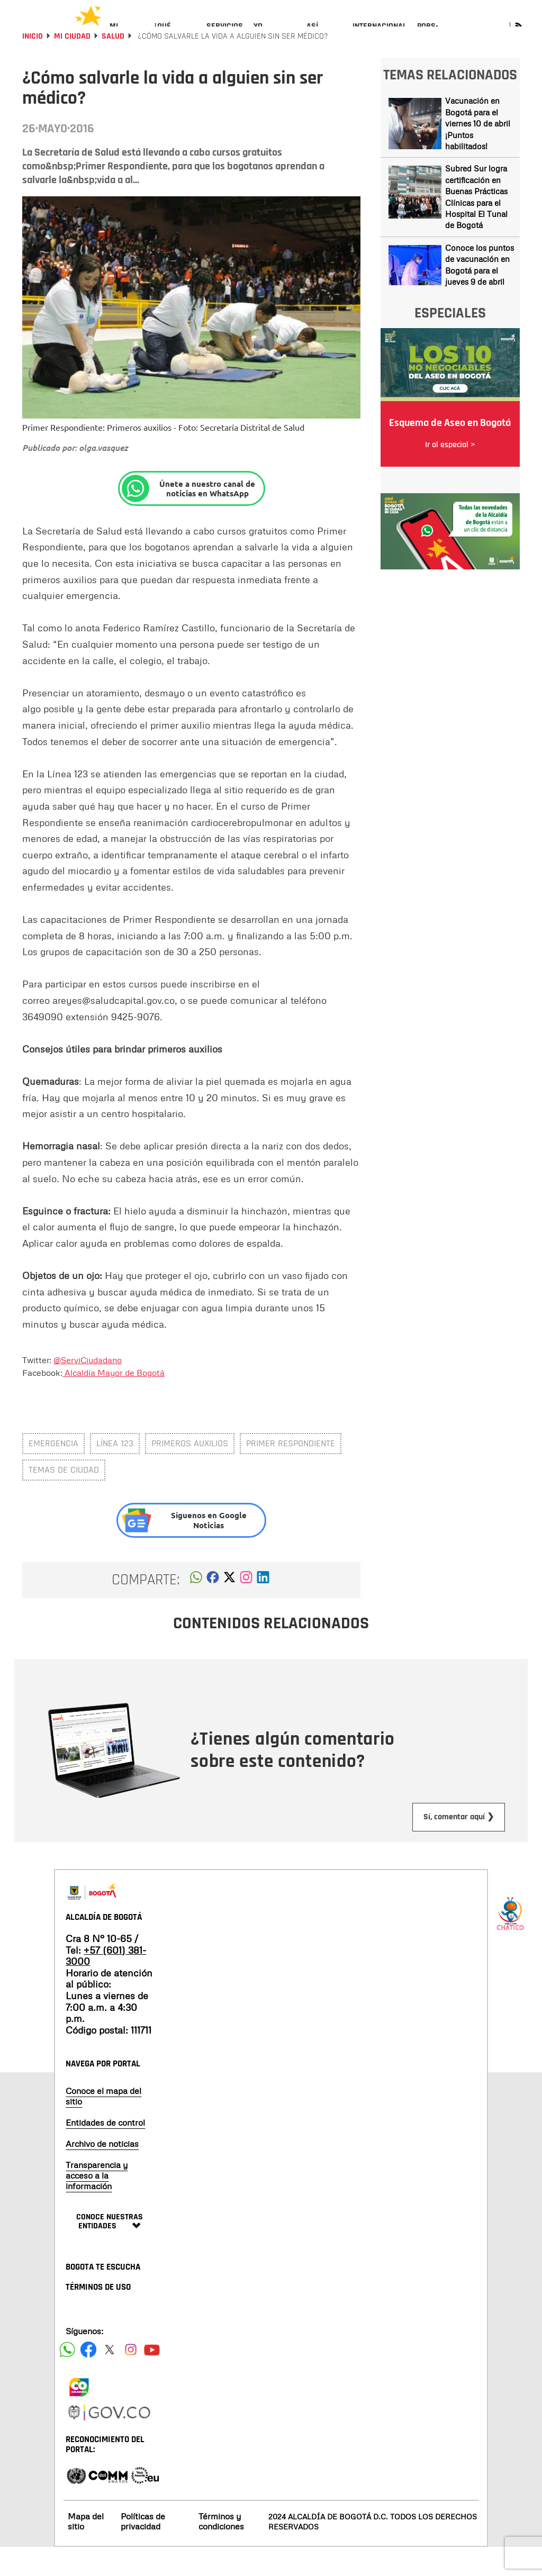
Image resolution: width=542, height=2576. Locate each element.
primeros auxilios (189, 1472)
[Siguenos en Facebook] (67, 2378)
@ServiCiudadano (87, 1388)
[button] (196, 1608)
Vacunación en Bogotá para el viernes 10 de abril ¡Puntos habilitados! (477, 151)
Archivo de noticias (102, 2172)
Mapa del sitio (86, 2549)
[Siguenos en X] (110, 2378)
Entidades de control (105, 2151)
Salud (113, 64)
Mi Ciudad (72, 64)
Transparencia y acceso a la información (97, 2204)
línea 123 (114, 1472)
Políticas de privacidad (143, 2549)
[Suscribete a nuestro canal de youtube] (152, 2378)
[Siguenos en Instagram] (131, 2378)
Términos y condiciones (221, 2549)
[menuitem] (126, 35)
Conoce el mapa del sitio (103, 2124)
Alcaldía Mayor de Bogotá (113, 1401)
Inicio (32, 64)
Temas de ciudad (64, 1498)
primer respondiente (290, 1472)
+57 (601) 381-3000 (106, 1984)
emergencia (53, 1472)
